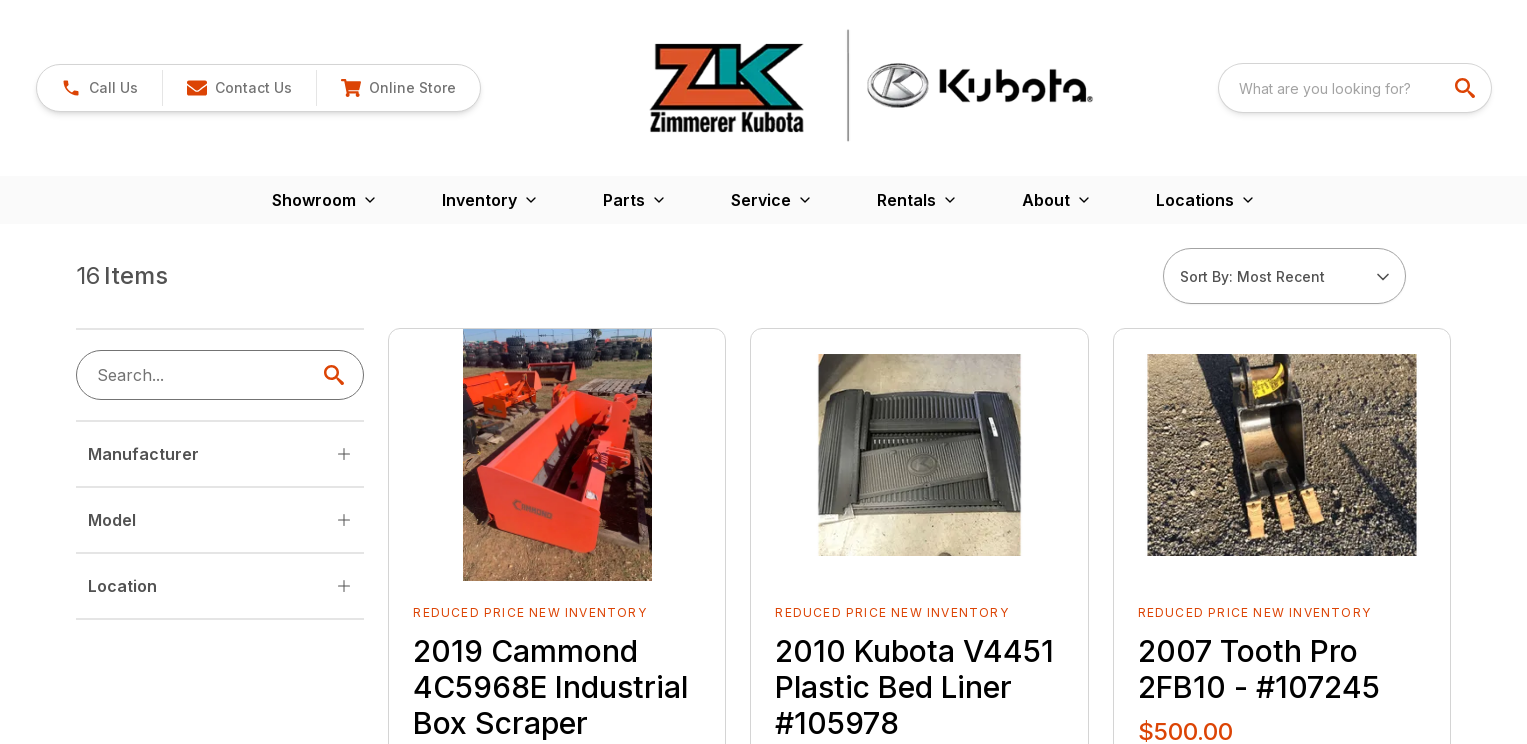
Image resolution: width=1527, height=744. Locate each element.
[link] (99, 88)
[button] (239, 88)
